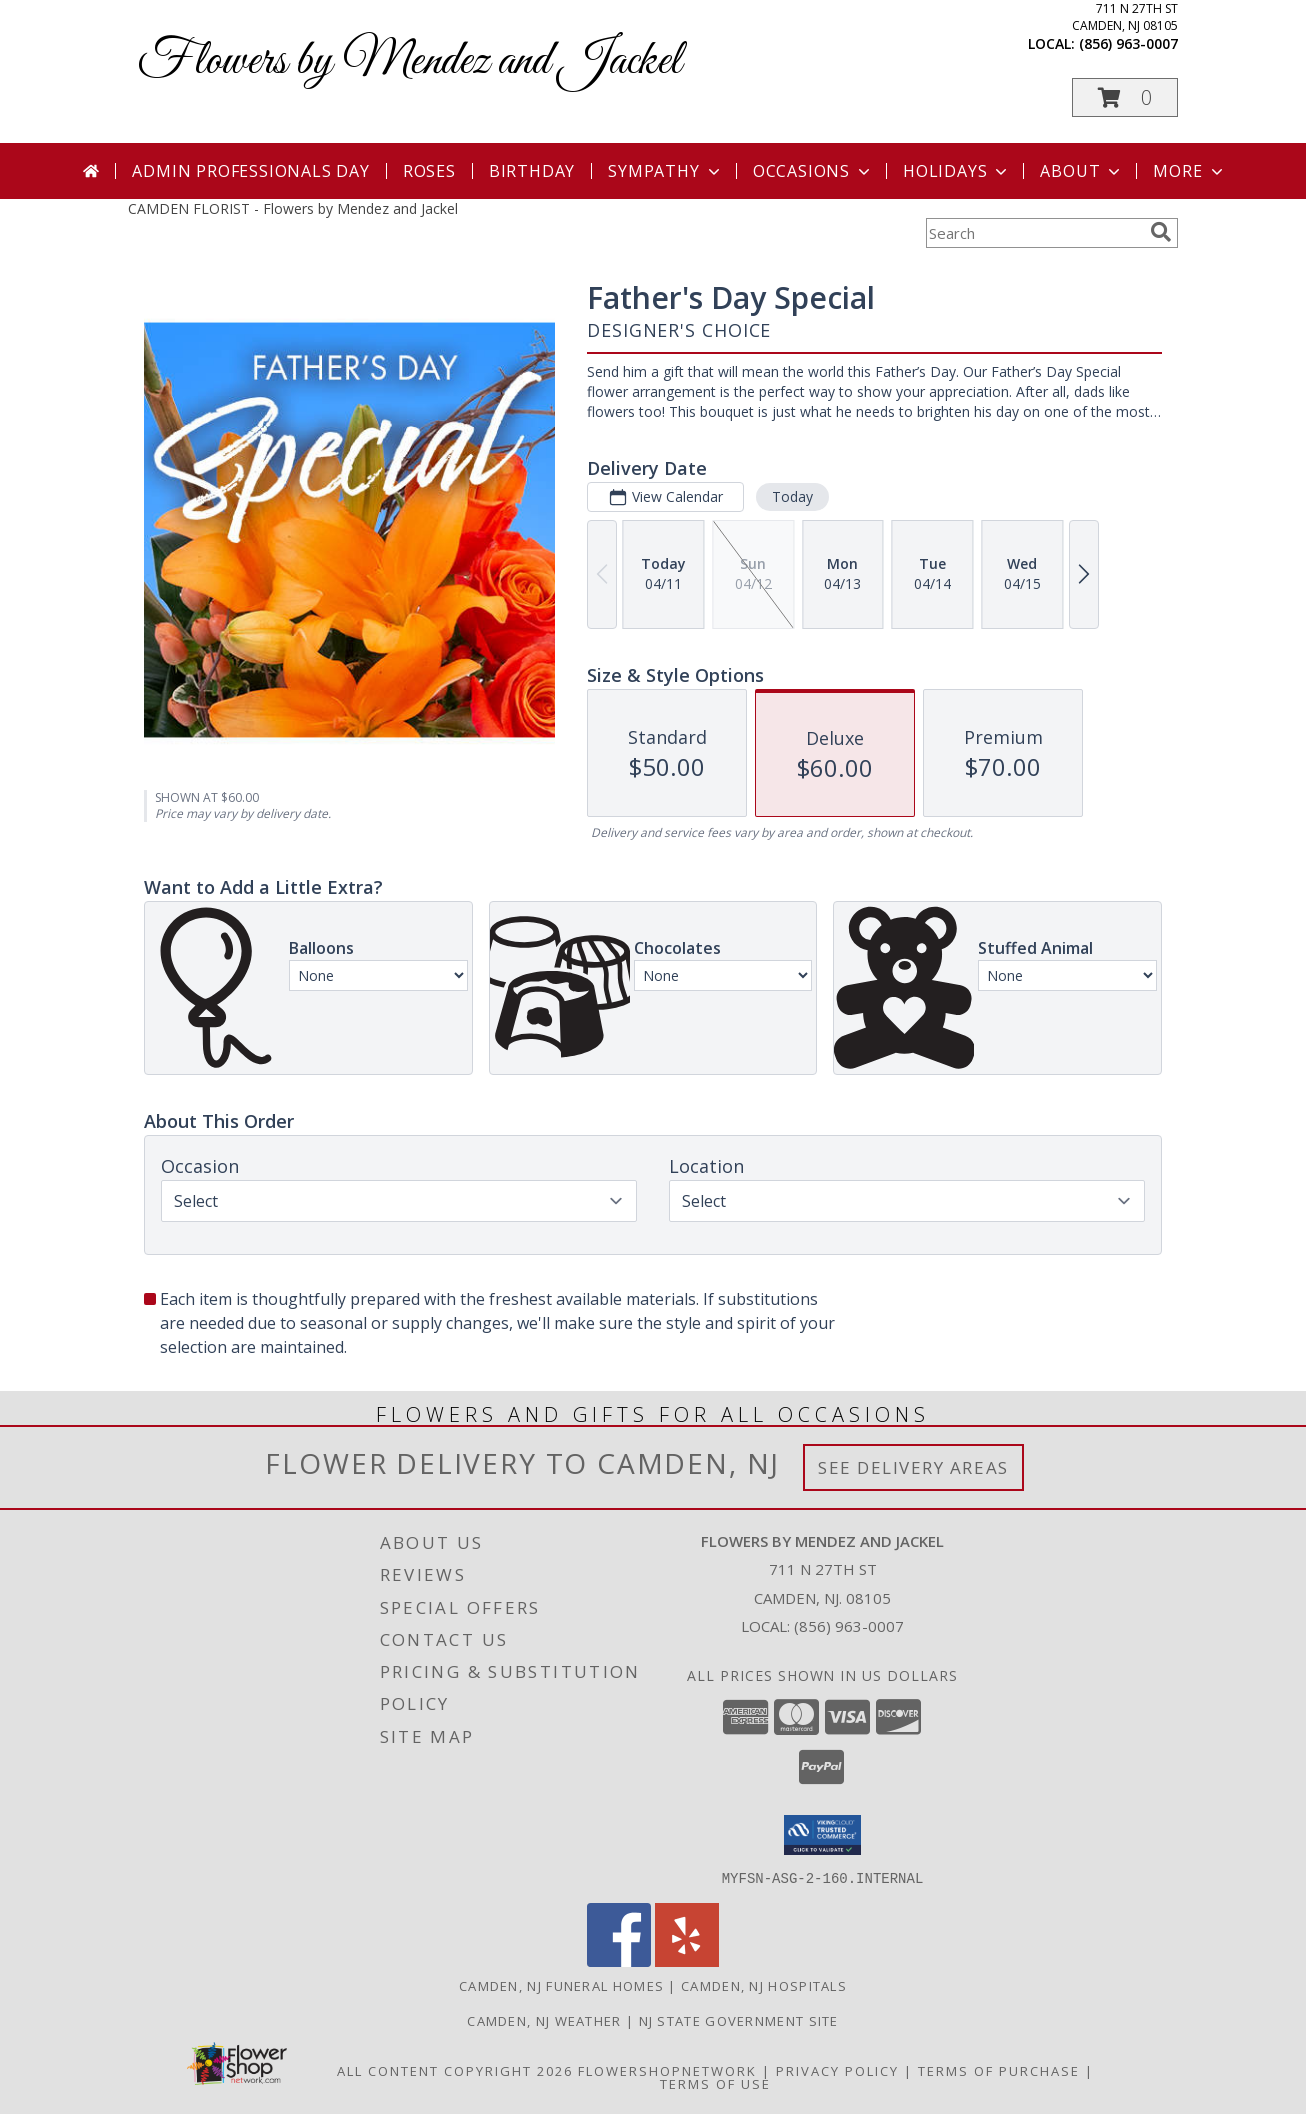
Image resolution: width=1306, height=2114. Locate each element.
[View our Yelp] (687, 1960)
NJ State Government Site (739, 2020)
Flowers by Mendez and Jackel (409, 61)
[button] (1125, 97)
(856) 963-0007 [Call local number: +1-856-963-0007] (1128, 43)
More (1189, 171)
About (1082, 171)
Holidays (957, 171)
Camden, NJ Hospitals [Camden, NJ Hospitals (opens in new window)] (764, 1985)
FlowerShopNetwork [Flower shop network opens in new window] (667, 2070)
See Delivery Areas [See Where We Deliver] (913, 1467)
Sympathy (665, 171)
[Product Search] (1034, 233)
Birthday (532, 171)
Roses (429, 171)
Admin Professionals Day (250, 171)
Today (792, 496)
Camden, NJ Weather (544, 2020)
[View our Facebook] (619, 1960)
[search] (1161, 232)
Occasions (813, 171)
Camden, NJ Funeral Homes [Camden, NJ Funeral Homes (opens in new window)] (561, 1985)
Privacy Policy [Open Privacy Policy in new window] (837, 2070)
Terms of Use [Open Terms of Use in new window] (715, 2083)
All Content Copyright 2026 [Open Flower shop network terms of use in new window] (455, 2070)
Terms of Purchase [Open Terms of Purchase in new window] (999, 2070)
